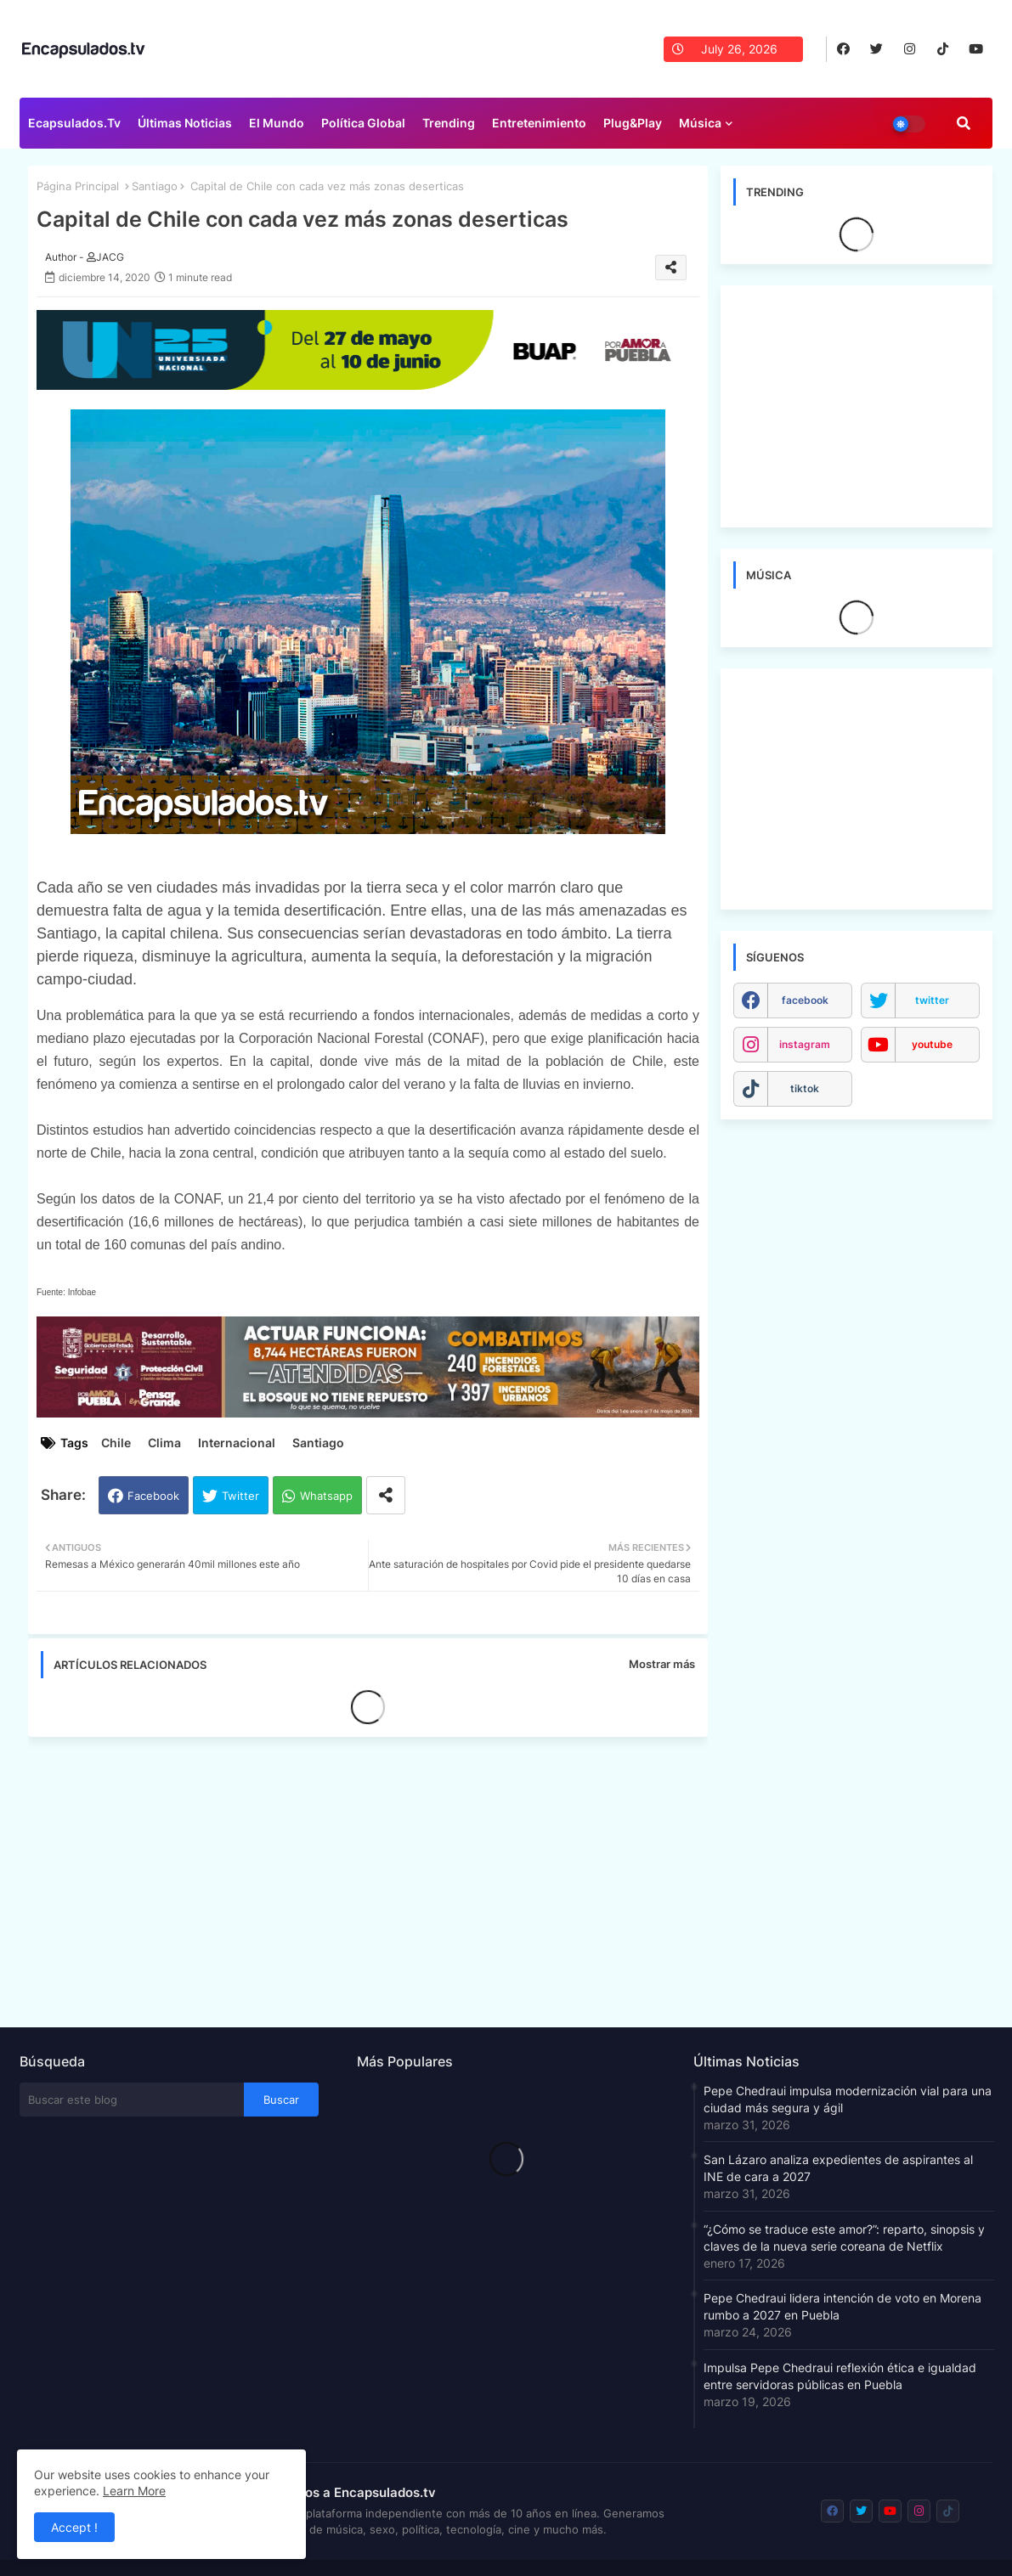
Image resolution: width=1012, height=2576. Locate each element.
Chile (116, 1442)
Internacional (236, 1442)
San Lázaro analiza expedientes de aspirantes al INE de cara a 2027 (838, 2168)
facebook (805, 1000)
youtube (932, 1044)
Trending (448, 123)
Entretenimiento (539, 123)
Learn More (134, 2490)
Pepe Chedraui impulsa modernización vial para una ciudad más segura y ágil (848, 2099)
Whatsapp (326, 1495)
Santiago (155, 186)
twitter (932, 1000)
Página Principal (78, 186)
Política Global (363, 123)
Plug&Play (632, 123)
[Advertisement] (376, 1877)
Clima (164, 1442)
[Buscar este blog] (132, 2100)
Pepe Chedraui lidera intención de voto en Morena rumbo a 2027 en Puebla (842, 2306)
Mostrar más (662, 1664)
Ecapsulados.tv (74, 123)
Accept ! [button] (74, 2527)
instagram (804, 1044)
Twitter (240, 1495)
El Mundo (276, 123)
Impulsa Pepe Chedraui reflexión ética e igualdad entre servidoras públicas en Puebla (840, 2376)
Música (700, 123)
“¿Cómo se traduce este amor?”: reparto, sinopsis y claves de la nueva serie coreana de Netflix (844, 2237)
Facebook (153, 1495)
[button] (964, 123)
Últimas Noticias (185, 123)
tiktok (804, 1088)
